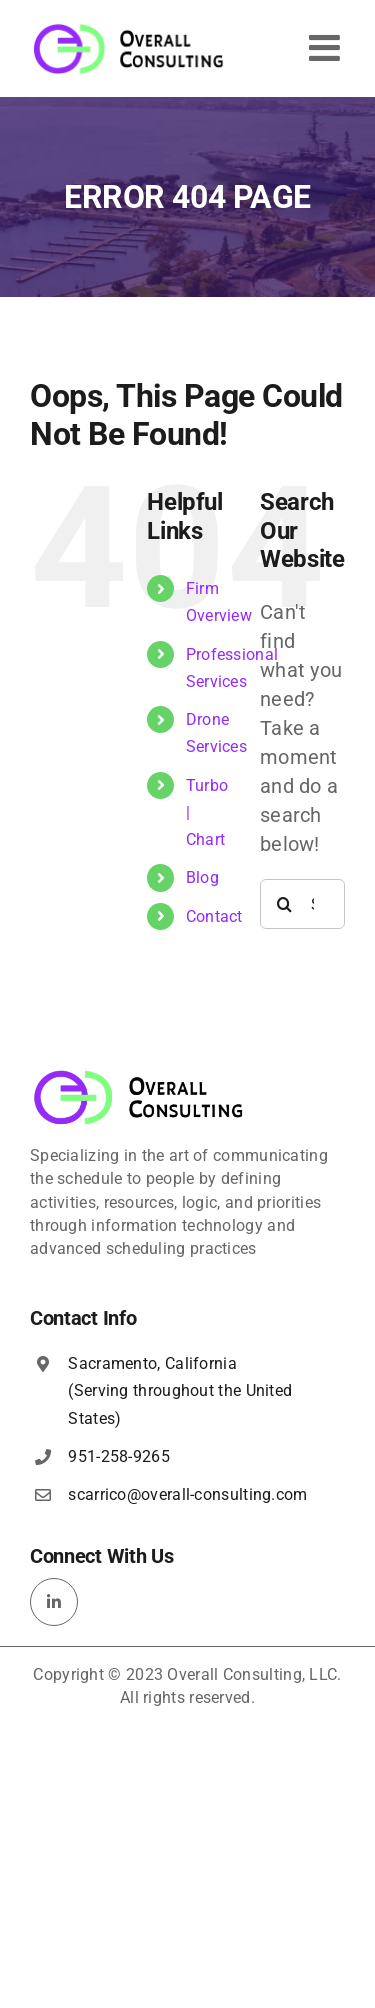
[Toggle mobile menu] (327, 48)
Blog (202, 877)
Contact (214, 916)
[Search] (285, 904)
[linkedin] (54, 1602)
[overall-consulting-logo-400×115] (139, 1076)
